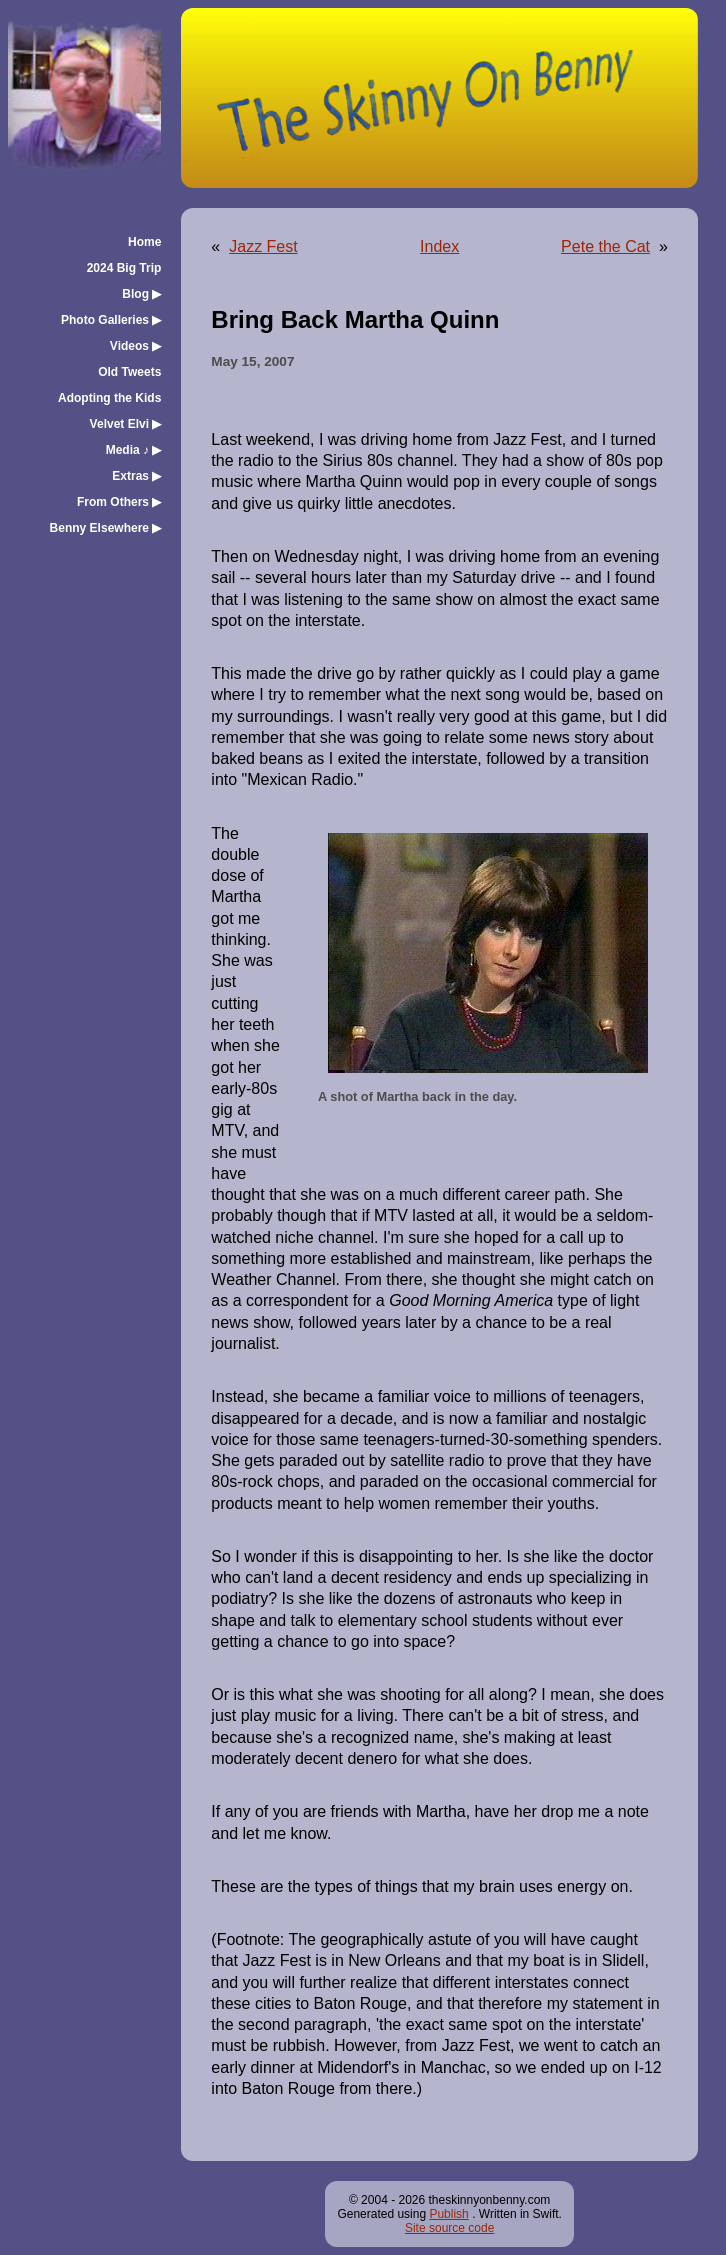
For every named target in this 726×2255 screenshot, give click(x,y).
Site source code (449, 2228)
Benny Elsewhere (106, 528)
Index (439, 246)
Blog (141, 294)
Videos (135, 346)
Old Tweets (129, 372)
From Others (119, 502)
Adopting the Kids (109, 398)
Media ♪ (134, 450)
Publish (448, 2214)
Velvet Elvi (126, 424)
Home (144, 242)
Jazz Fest (263, 246)
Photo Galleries (111, 320)
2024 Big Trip (124, 268)
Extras (136, 476)
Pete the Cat (605, 246)
